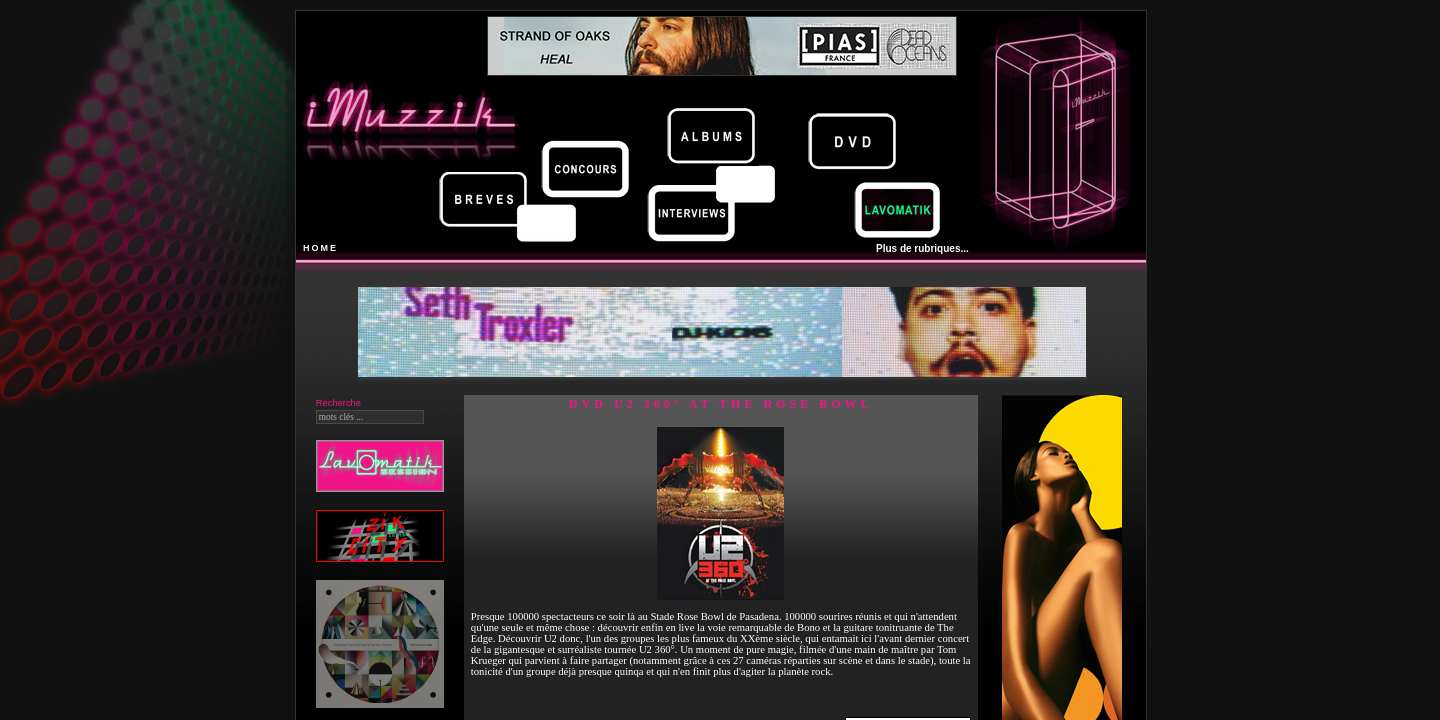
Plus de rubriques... (922, 248)
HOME (320, 248)
